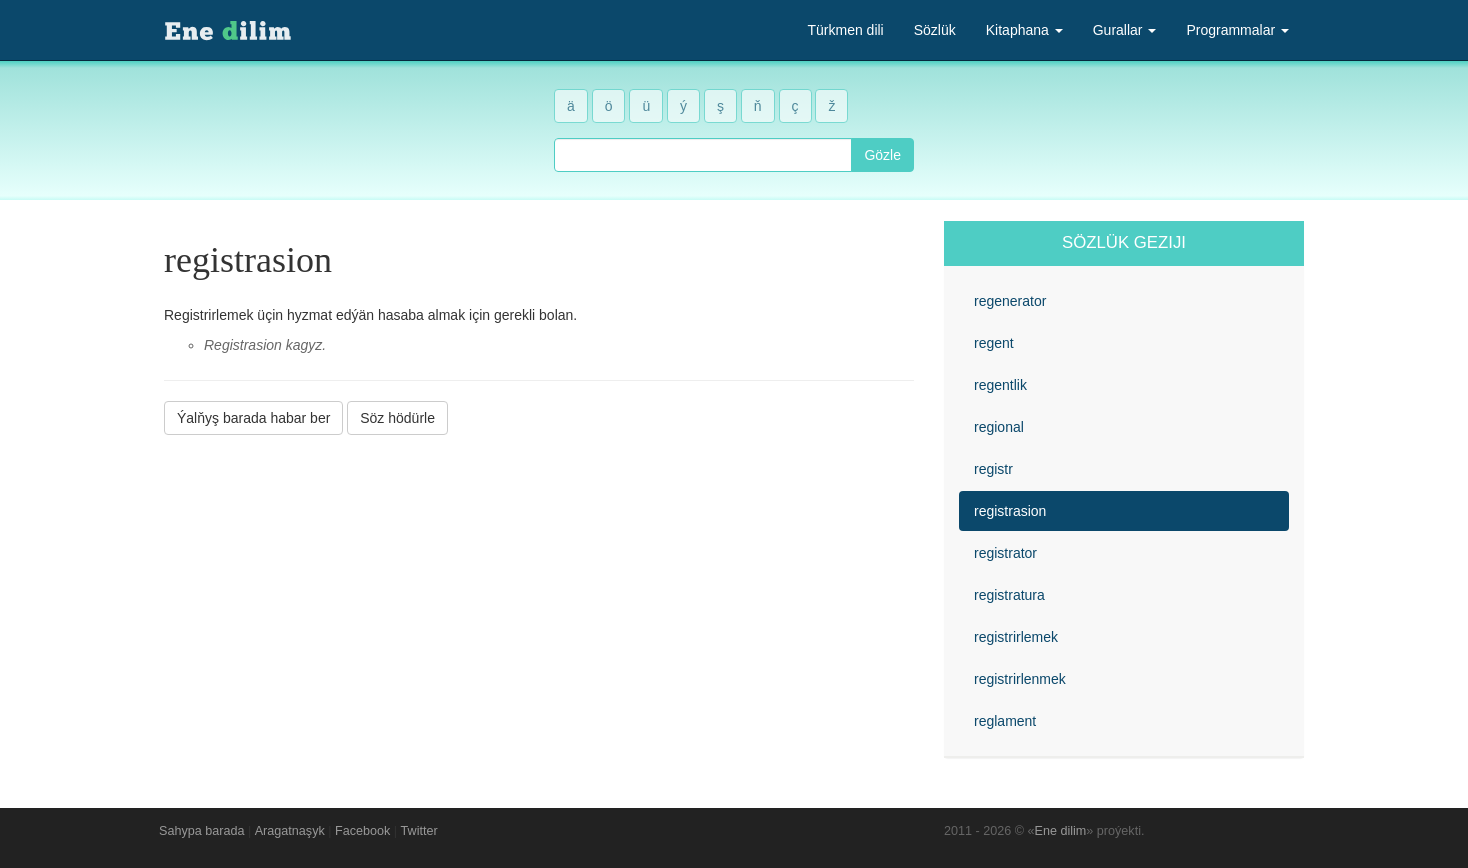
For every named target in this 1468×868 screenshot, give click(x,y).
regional (999, 427)
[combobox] (703, 155)
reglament (1005, 721)
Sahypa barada (201, 831)
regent (994, 343)
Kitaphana (1024, 30)
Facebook (362, 831)
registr (993, 469)
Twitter (419, 831)
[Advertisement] (539, 589)
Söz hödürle (397, 418)
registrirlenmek (1020, 679)
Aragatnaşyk (290, 831)
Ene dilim (1061, 831)
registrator (1005, 553)
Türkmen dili (845, 30)
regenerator (1010, 301)
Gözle (882, 155)
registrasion (1010, 511)
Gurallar (1125, 30)
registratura (1009, 595)
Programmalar (1237, 30)
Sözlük (935, 30)
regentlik (1000, 385)
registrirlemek (1016, 637)
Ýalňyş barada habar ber (253, 418)
